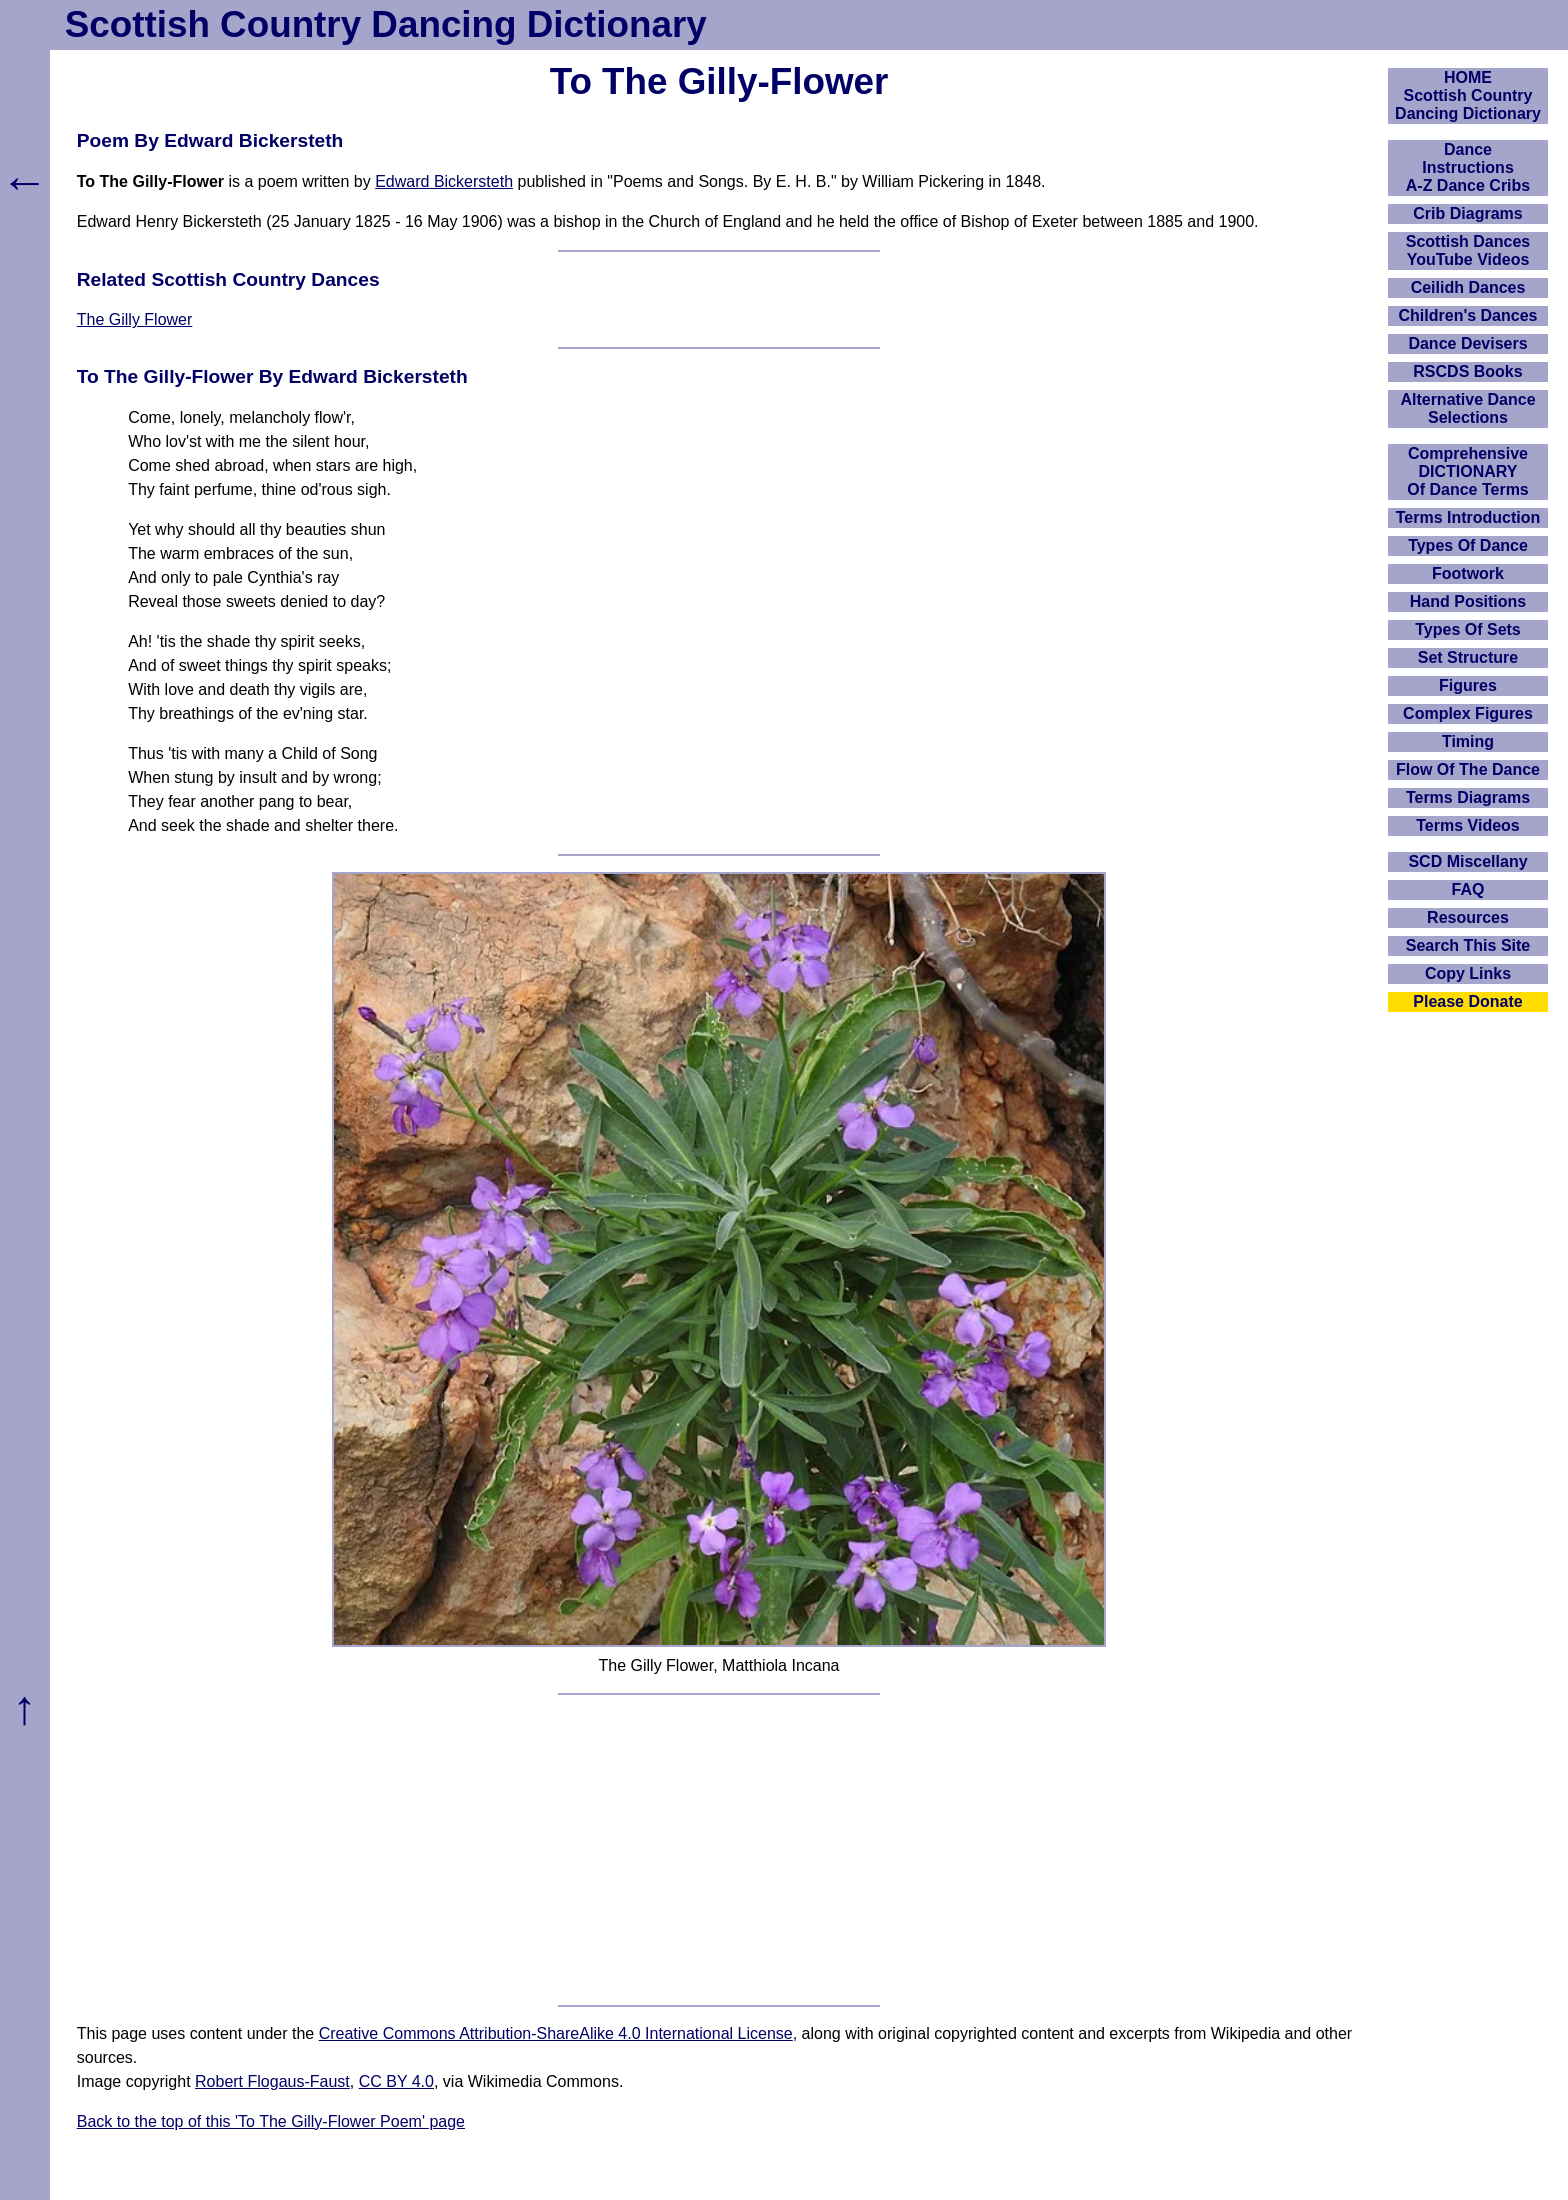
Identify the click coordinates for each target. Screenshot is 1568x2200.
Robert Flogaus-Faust (272, 2081)
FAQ (1468, 889)
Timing (1468, 741)
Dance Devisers (1467, 343)
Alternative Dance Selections (1467, 408)
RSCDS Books (1467, 371)
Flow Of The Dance (1468, 769)
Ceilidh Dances (1468, 287)
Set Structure (1468, 657)
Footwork (1468, 573)
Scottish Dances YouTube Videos (1468, 250)
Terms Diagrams (1468, 797)
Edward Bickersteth (444, 181)
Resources (1468, 917)
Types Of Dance (1468, 545)
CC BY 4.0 (396, 2081)
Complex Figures (1468, 713)
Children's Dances (1468, 315)
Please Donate (1467, 1001)
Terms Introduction (1468, 517)
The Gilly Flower (135, 319)
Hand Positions (1468, 601)
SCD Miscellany (1467, 861)
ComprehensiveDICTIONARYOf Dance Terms (1468, 471)
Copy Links (1468, 973)
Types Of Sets (1468, 629)
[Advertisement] (719, 1850)
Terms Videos (1467, 825)
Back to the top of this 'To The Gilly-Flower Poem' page (271, 2121)
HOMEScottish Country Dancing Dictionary (1468, 95)
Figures (1468, 685)
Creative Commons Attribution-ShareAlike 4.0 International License (556, 2033)
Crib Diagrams (1467, 213)
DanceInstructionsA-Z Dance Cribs (1468, 167)
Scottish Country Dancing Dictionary (386, 24)
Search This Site (1468, 945)
